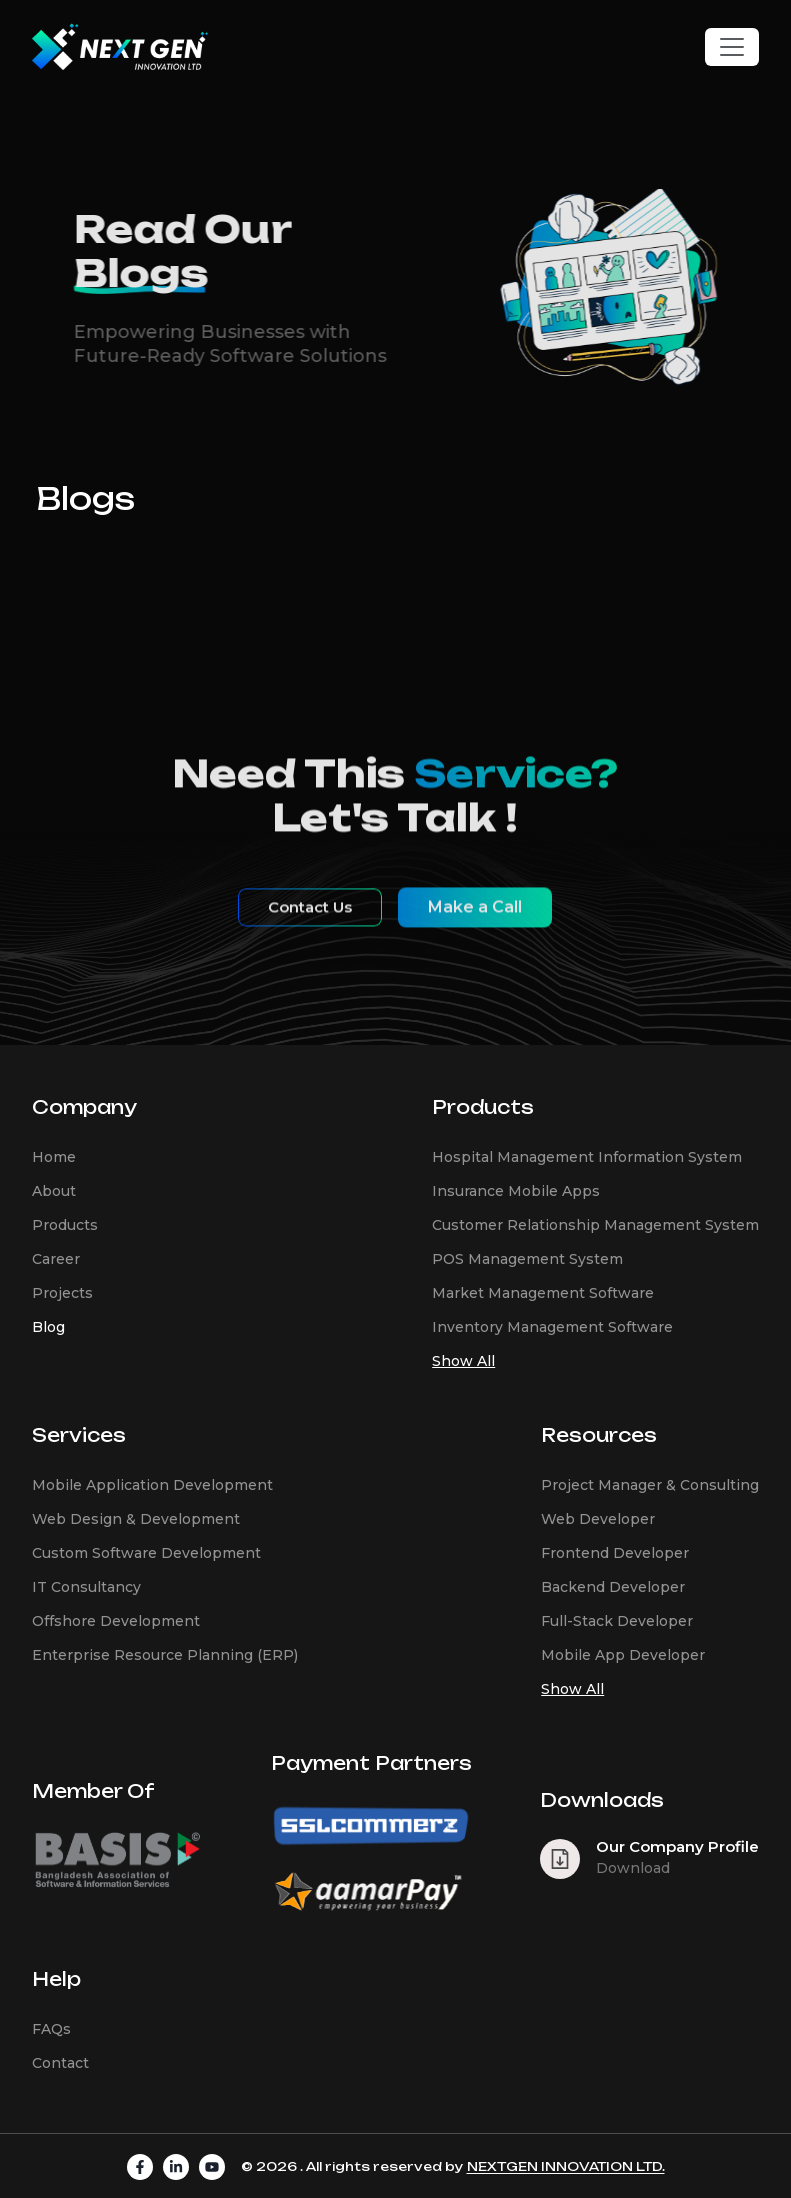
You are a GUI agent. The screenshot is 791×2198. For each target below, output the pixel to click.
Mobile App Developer (623, 1655)
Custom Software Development (146, 1553)
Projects (62, 1293)
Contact (60, 2063)
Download (633, 1868)
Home (54, 1157)
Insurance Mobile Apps (516, 1191)
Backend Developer (613, 1587)
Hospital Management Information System (587, 1157)
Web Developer (598, 1519)
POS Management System (527, 1259)
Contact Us (310, 923)
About (54, 1191)
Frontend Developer (615, 1553)
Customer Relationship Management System (595, 1225)
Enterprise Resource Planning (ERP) (165, 1655)
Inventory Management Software (552, 1327)
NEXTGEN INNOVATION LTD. (566, 2166)
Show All (463, 1361)
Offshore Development (116, 1621)
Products (65, 1225)
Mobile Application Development (152, 1485)
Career (56, 1259)
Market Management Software (543, 1293)
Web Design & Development (136, 1519)
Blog (48, 1327)
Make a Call (475, 923)
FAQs (51, 2029)
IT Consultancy (86, 1587)
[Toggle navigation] (732, 47)
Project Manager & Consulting (650, 1485)
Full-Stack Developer (617, 1621)
